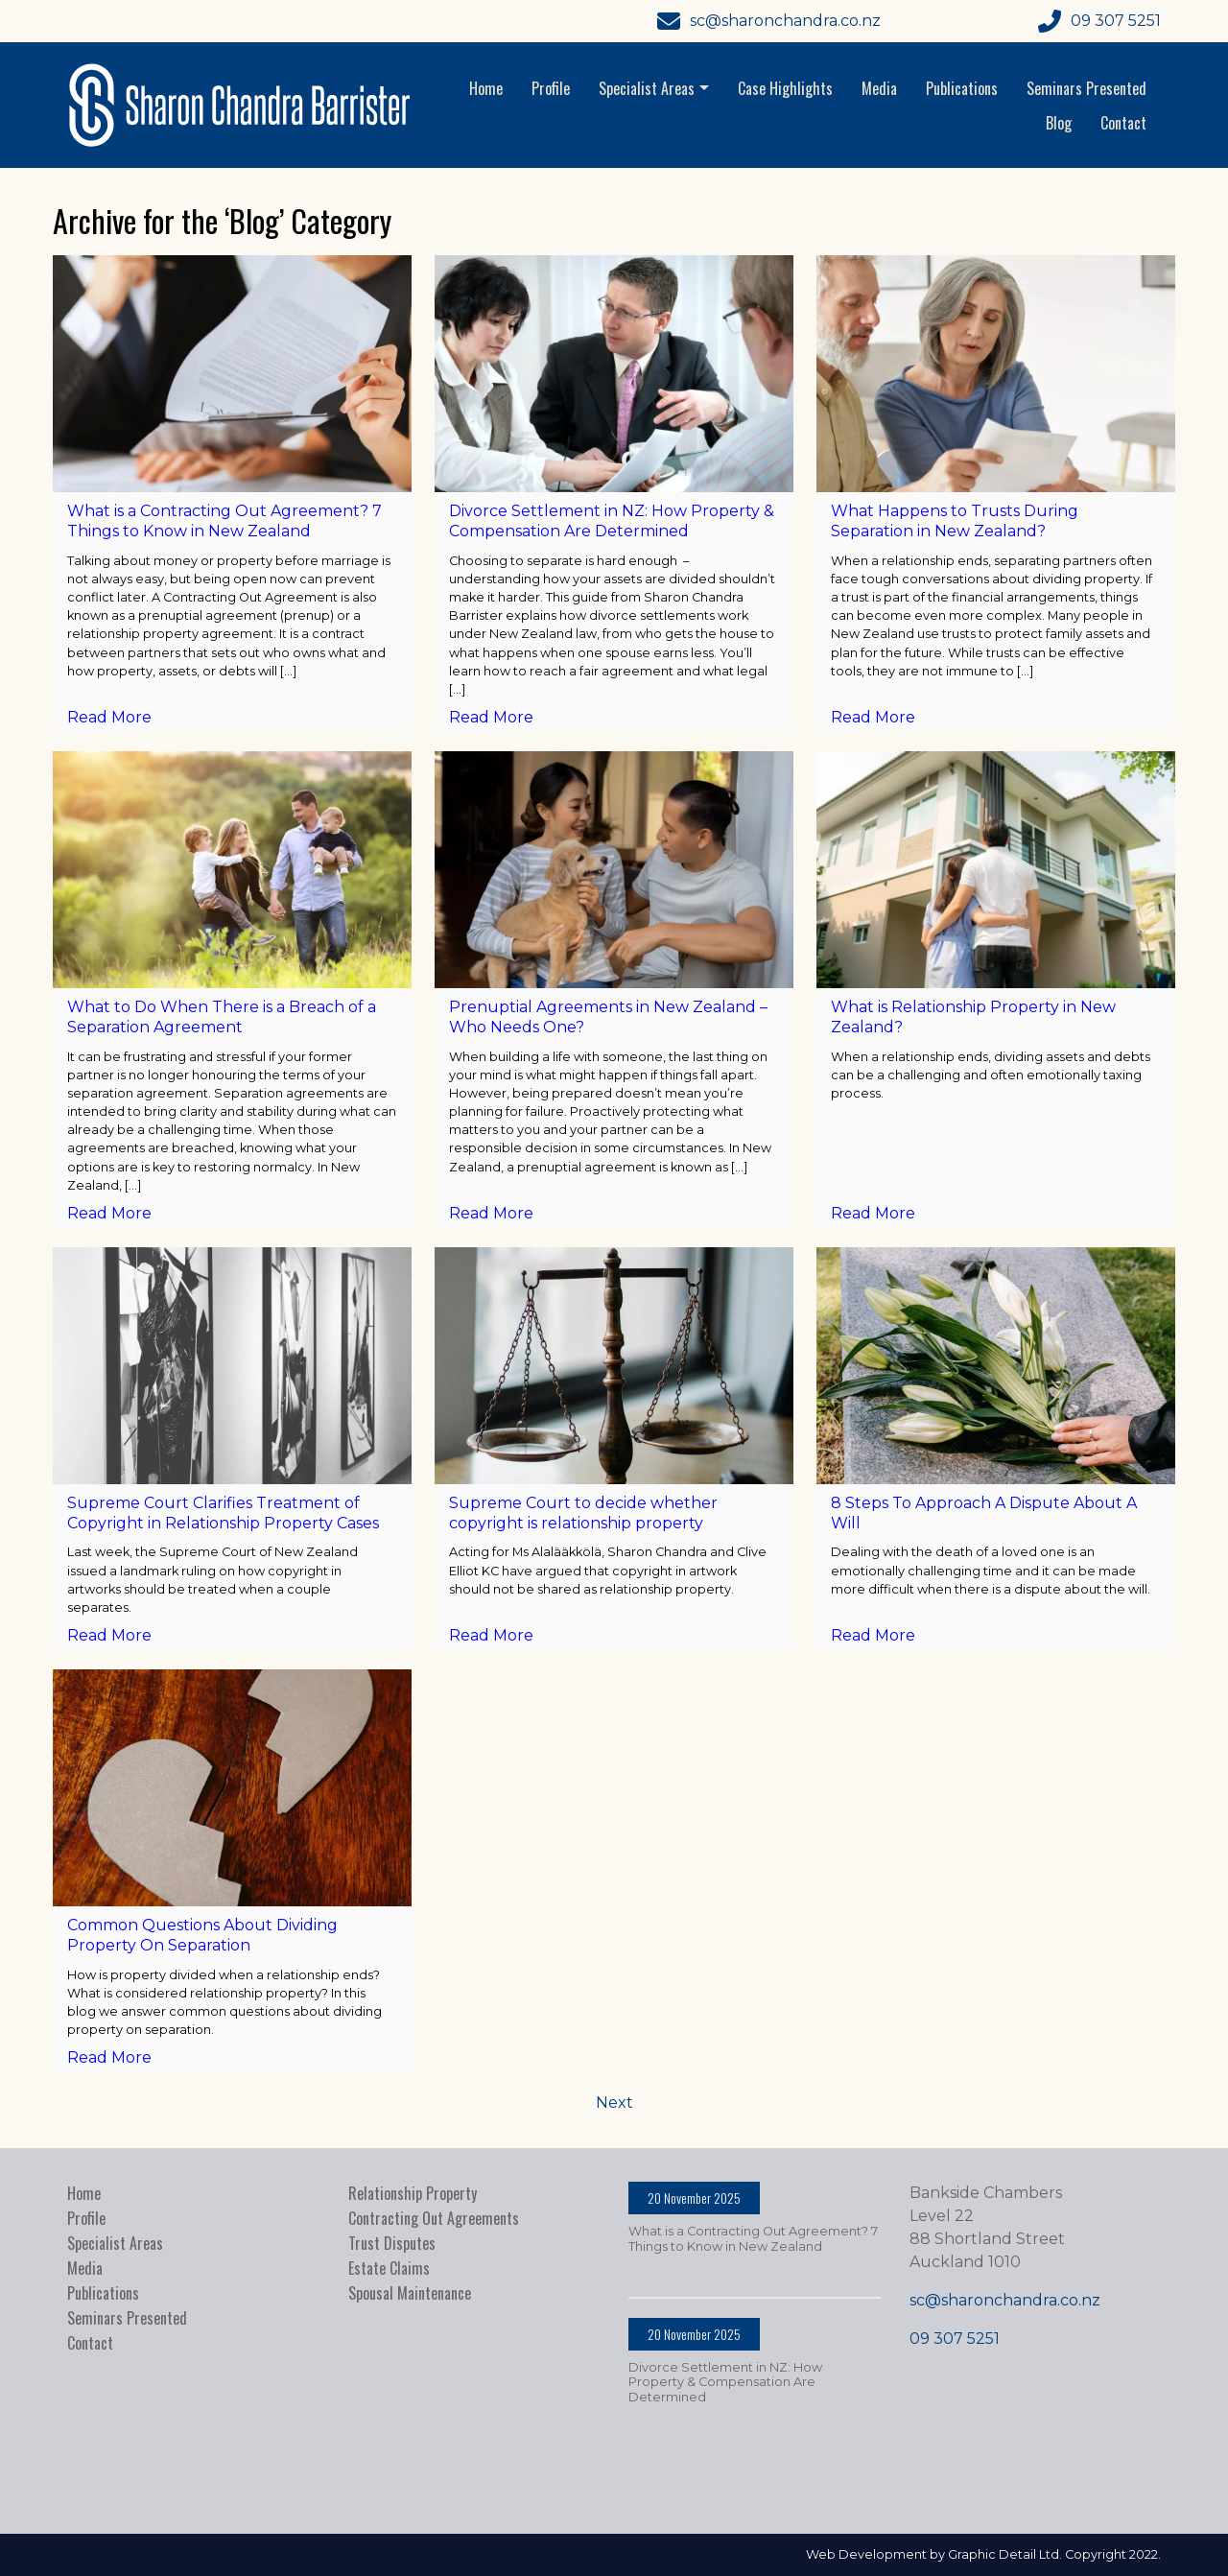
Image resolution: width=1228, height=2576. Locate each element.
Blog (1059, 122)
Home (486, 88)
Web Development (866, 2554)
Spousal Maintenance (409, 2292)
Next (614, 2102)
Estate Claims (389, 2268)
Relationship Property (412, 2193)
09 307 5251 (954, 2338)
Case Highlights (785, 88)
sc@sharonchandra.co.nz (1004, 2300)
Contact (1123, 122)
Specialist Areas (656, 88)
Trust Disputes (392, 2243)
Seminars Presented (1086, 88)
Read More (109, 717)
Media (879, 88)
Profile (550, 88)
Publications (962, 88)
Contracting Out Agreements (433, 2218)
